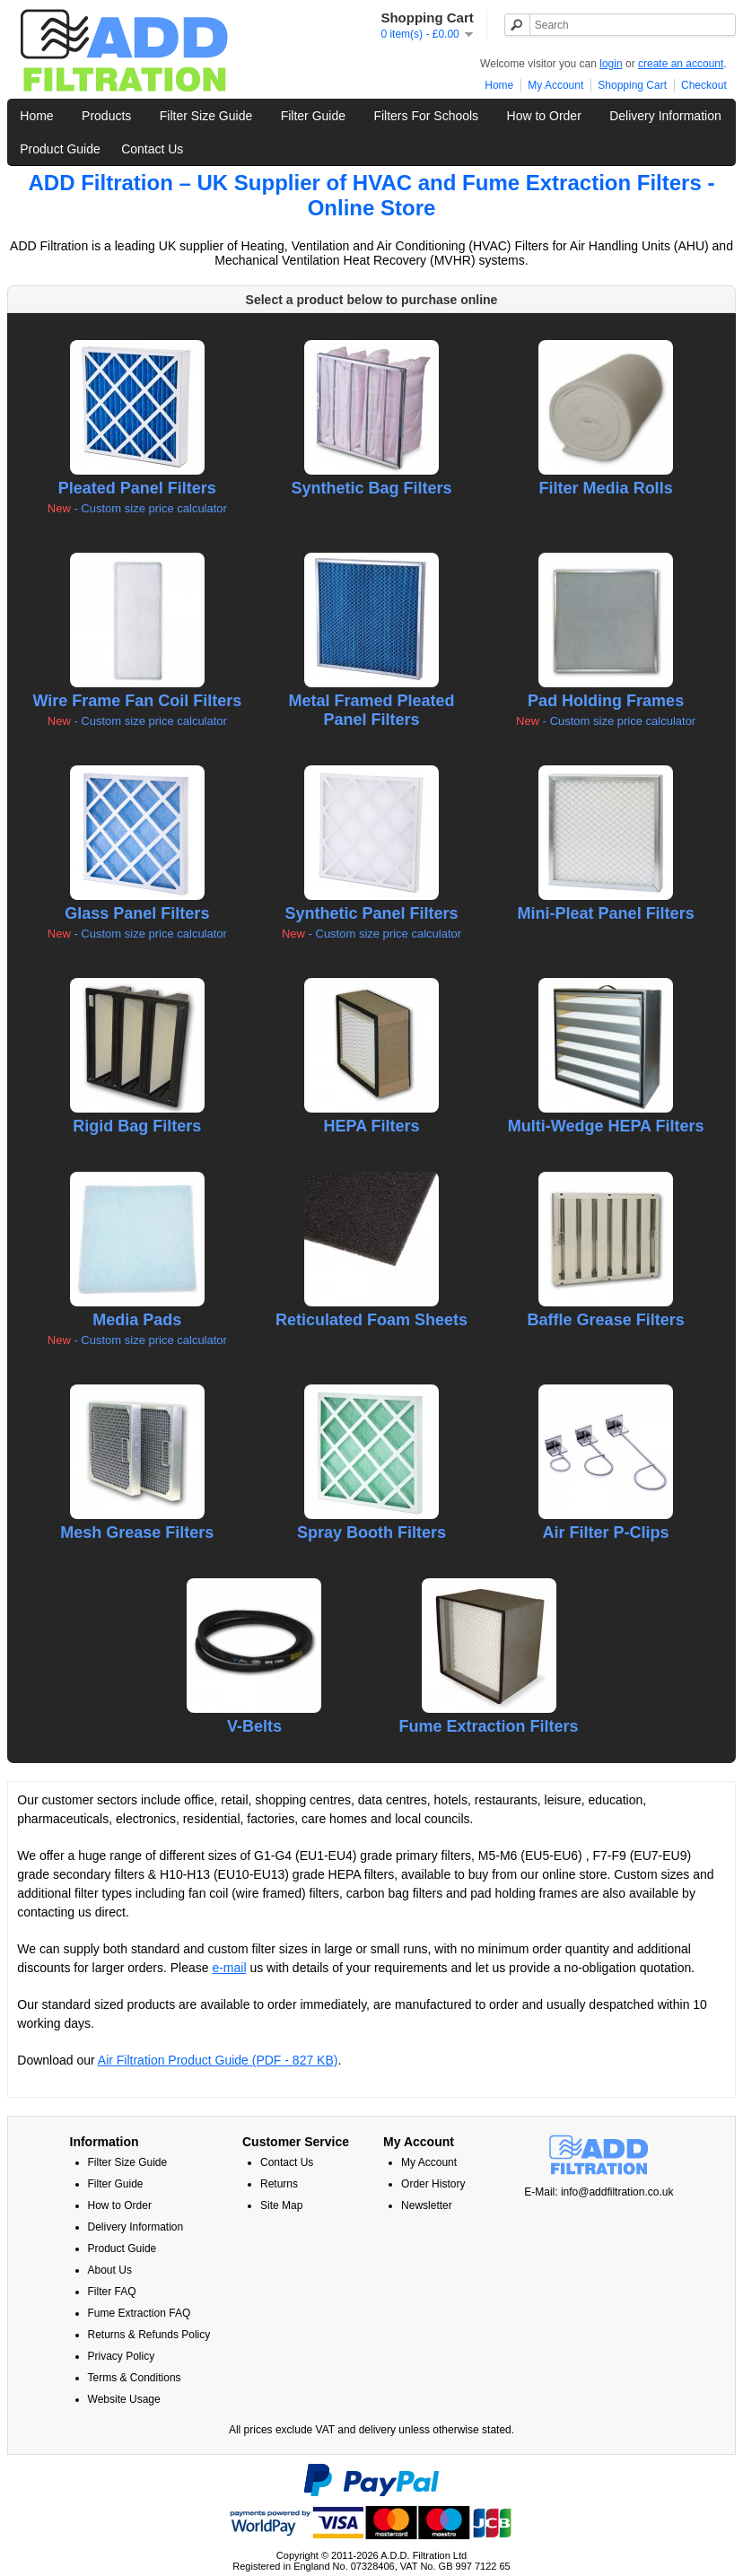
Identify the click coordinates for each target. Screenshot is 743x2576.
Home (499, 85)
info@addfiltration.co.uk (617, 2192)
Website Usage (124, 2399)
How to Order (544, 116)
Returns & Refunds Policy (149, 2334)
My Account (555, 85)
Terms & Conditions (134, 2377)
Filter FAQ (112, 2291)
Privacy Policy (121, 2356)
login (610, 63)
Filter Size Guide (206, 116)
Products (106, 116)
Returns (279, 2184)
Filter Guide (313, 116)
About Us (110, 2270)
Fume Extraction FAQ (139, 2313)
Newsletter (426, 2205)
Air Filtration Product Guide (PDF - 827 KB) (218, 2060)
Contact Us (152, 149)
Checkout (704, 85)
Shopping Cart (632, 85)
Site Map (281, 2205)
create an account (680, 63)
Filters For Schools (425, 116)
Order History (433, 2184)
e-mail (229, 1967)
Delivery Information (665, 116)
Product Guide (60, 149)
